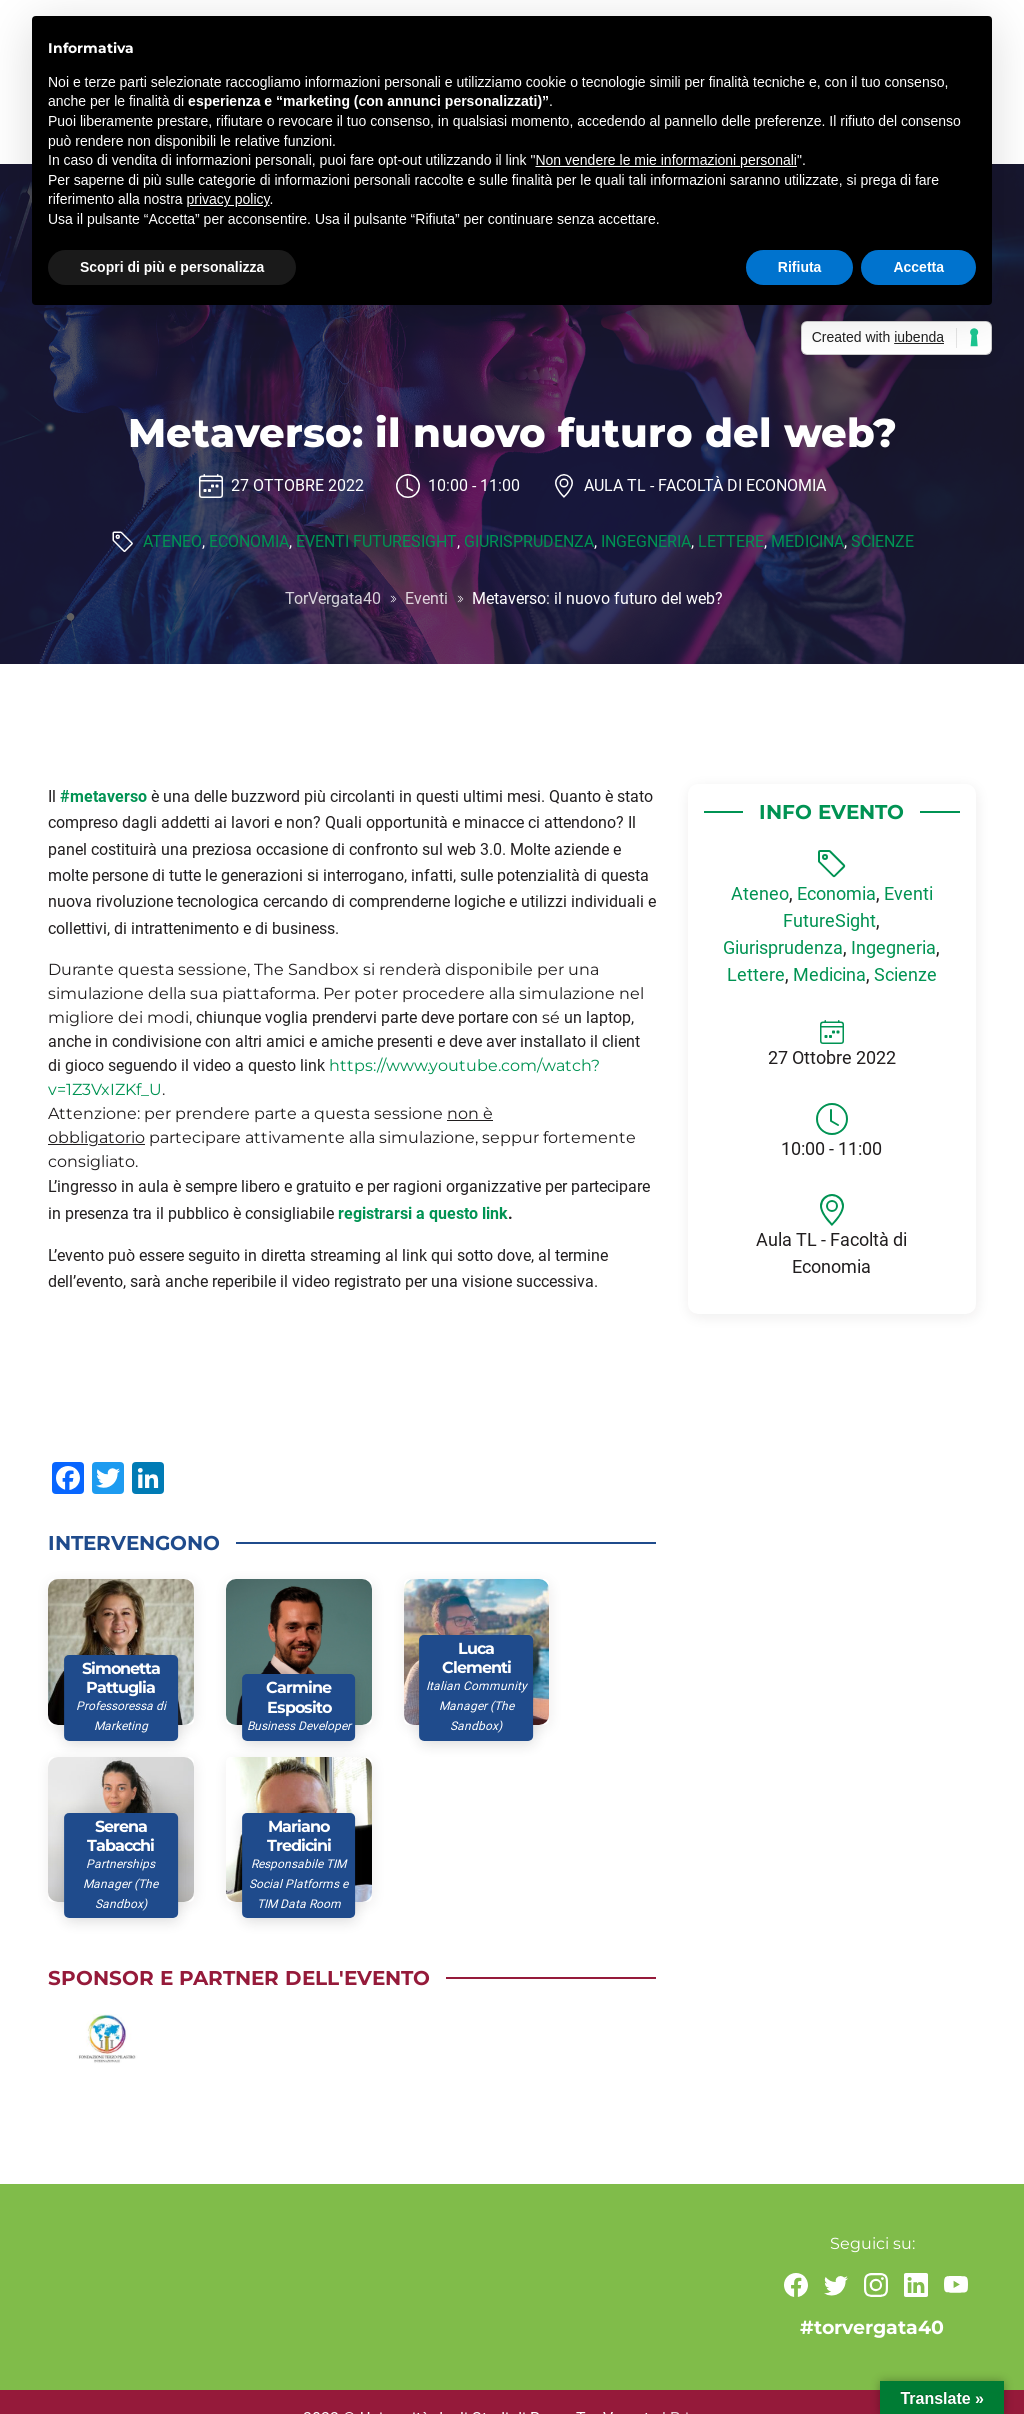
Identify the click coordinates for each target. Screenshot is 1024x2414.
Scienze (880, 542)
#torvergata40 (872, 2293)
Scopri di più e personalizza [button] (172, 267)
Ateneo (173, 542)
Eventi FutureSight (375, 542)
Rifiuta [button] (800, 267)
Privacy (696, 2384)
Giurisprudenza (527, 542)
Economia (249, 542)
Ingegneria (644, 542)
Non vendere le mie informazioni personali (665, 160)
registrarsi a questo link (423, 1213)
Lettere (729, 542)
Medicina (805, 542)
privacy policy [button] (228, 199)
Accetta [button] (918, 267)
